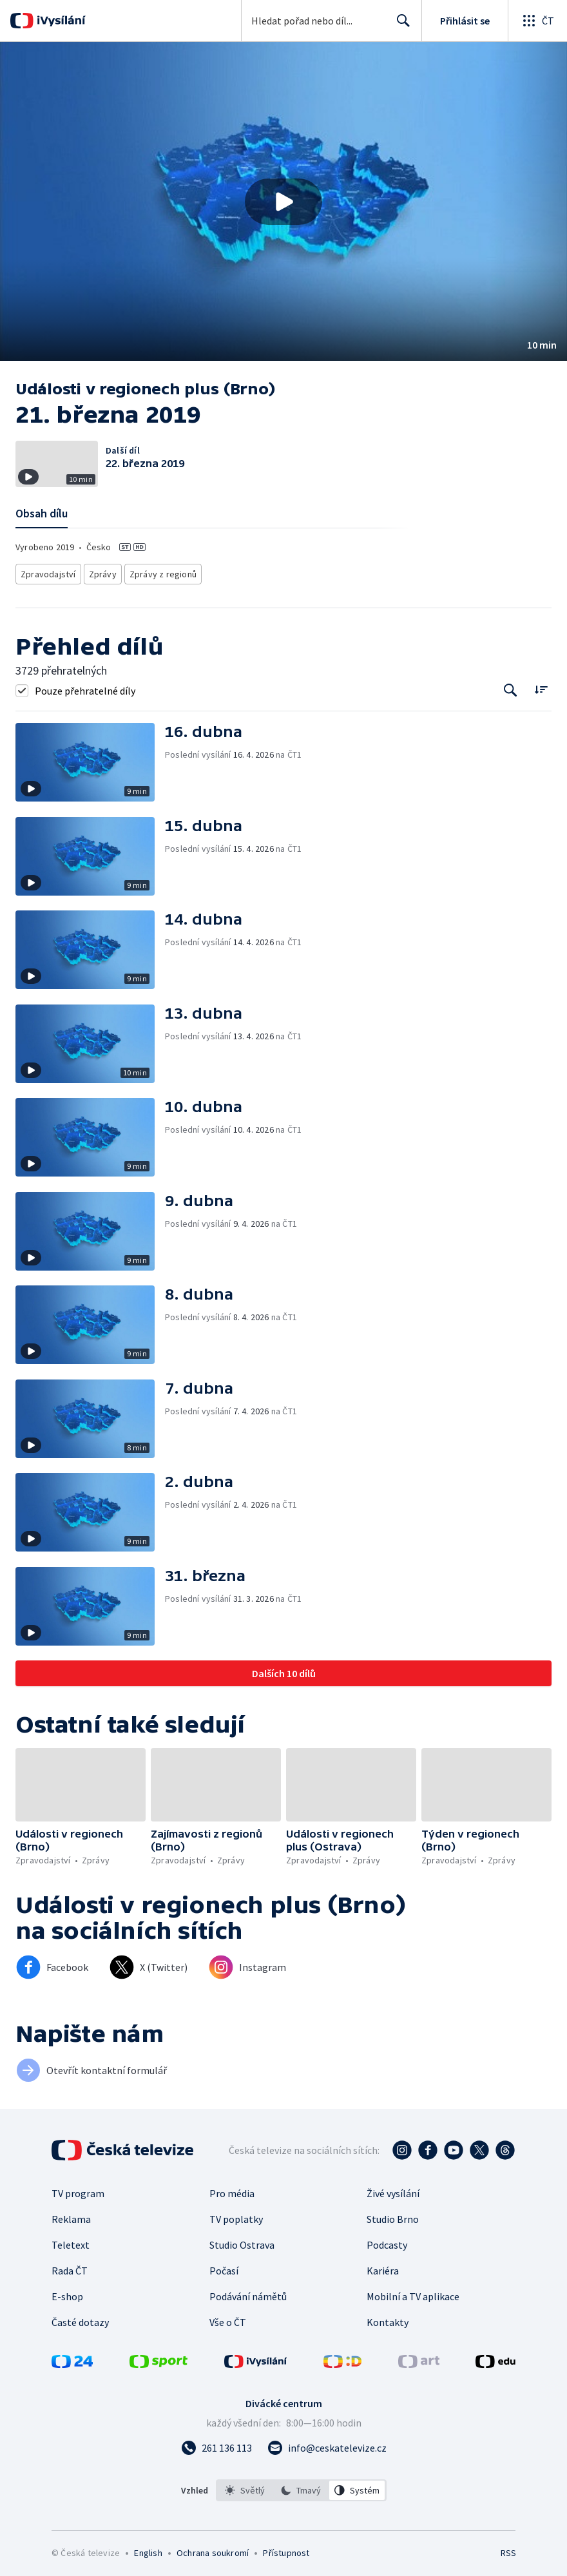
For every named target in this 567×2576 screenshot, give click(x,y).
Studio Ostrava (241, 2241)
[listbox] (301, 2486)
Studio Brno (393, 2215)
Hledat (400, 26)
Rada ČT (70, 2266)
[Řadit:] (541, 685)
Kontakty (387, 2318)
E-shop (67, 2292)
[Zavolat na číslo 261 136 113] (216, 2444)
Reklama (71, 2215)
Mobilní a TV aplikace (413, 2292)
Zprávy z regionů (159, 572)
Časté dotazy (80, 2318)
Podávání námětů (248, 2292)
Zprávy (100, 572)
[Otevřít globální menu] (537, 20)
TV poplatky (236, 2215)
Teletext (71, 2241)
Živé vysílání (393, 2189)
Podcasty (387, 2241)
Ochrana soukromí (213, 2549)
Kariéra (383, 2266)
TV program (78, 2189)
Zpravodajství (47, 572)
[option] (245, 2486)
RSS (508, 2549)
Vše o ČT (227, 2318)
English (148, 2549)
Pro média (232, 2189)
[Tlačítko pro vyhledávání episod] (510, 686)
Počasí (223, 2266)
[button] (283, 201)
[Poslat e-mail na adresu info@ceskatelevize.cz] (327, 2444)
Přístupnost (286, 2549)
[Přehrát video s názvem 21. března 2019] (283, 201)
